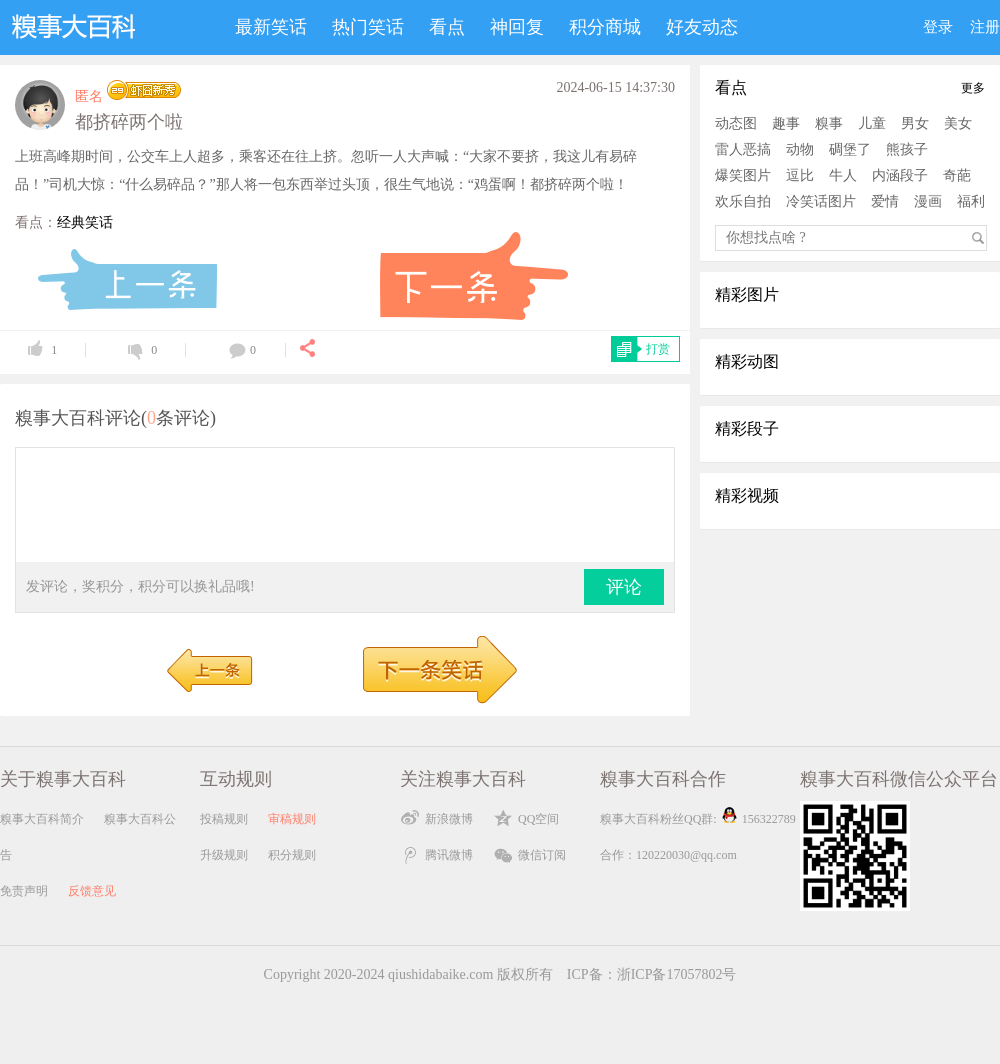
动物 (800, 149)
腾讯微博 (449, 855)
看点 (447, 27)
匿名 (89, 96)
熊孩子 (907, 149)
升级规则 (224, 855)
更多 (973, 88)
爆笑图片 (743, 175)
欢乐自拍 (743, 201)
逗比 (800, 175)
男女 (915, 123)
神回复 (517, 27)
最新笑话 (271, 27)
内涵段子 (900, 175)
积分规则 (292, 855)
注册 (985, 27)
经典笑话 (85, 222)
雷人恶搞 (743, 149)
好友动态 (702, 27)
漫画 (928, 201)
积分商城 (605, 27)
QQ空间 (538, 819)
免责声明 (24, 891)
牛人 (843, 175)
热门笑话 (368, 27)
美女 (958, 123)
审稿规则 (292, 819)
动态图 (736, 123)
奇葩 (957, 175)
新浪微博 (449, 819)
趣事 (786, 123)
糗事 (829, 123)
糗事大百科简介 (42, 819)
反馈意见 (92, 891)
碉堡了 (850, 149)
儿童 (872, 123)
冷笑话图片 (821, 201)
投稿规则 (224, 819)
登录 (938, 27)
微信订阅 (542, 855)
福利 (971, 201)
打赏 (658, 349)
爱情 (885, 201)
